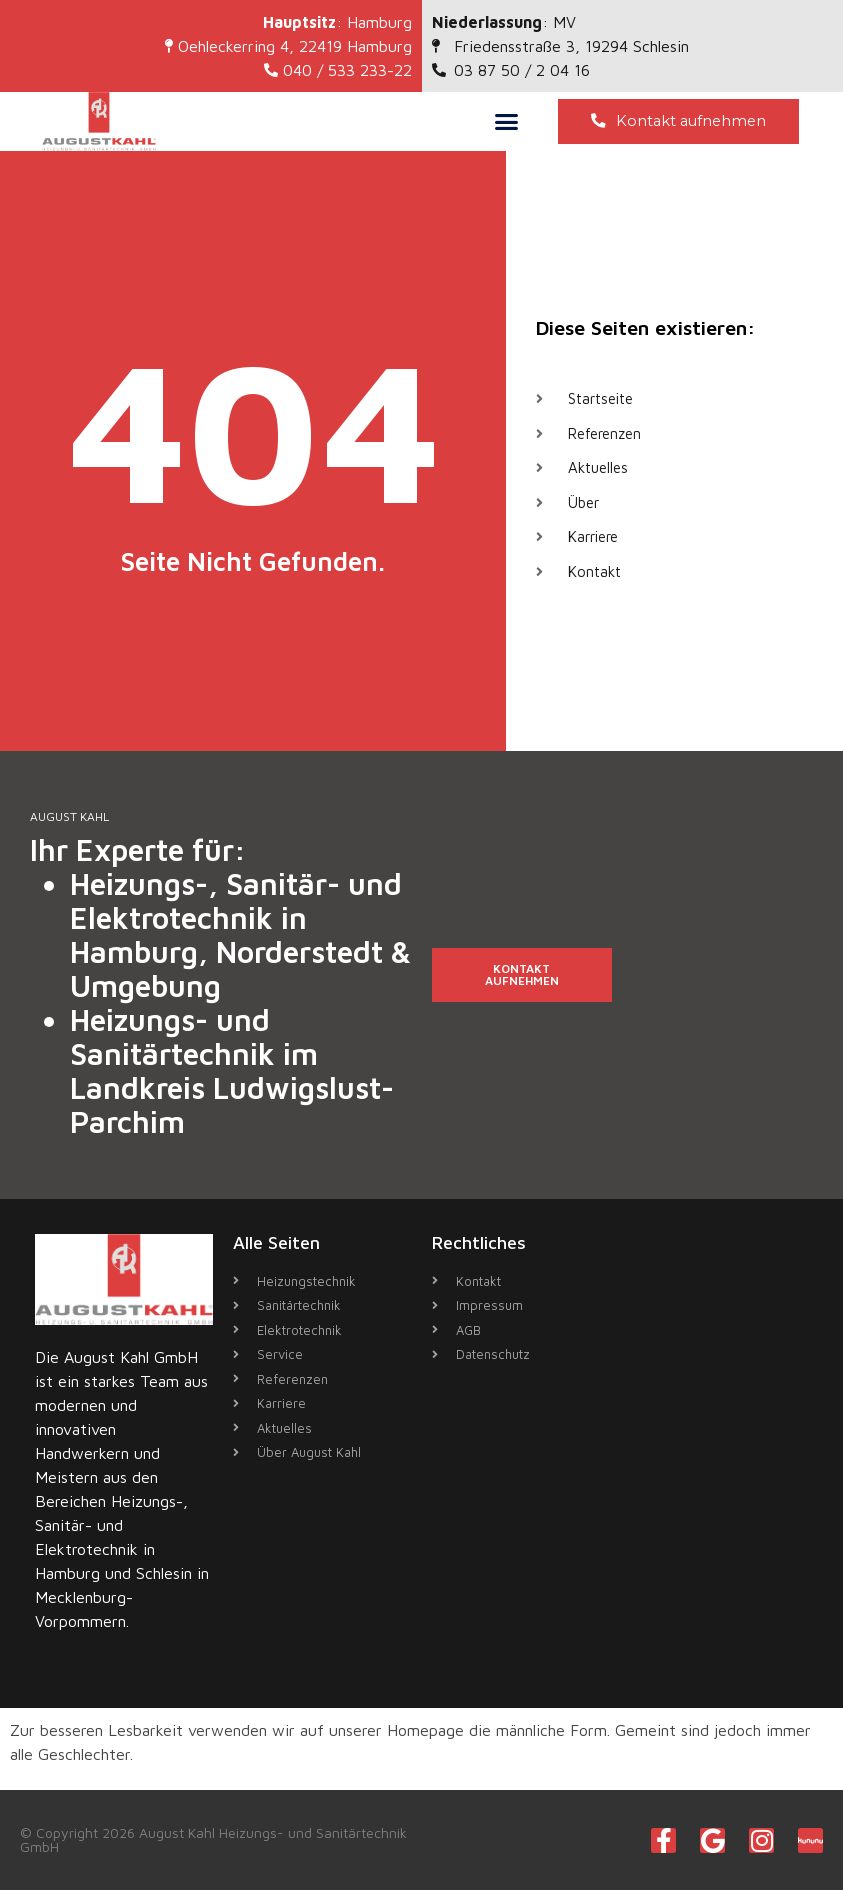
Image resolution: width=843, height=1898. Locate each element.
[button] (507, 125)
